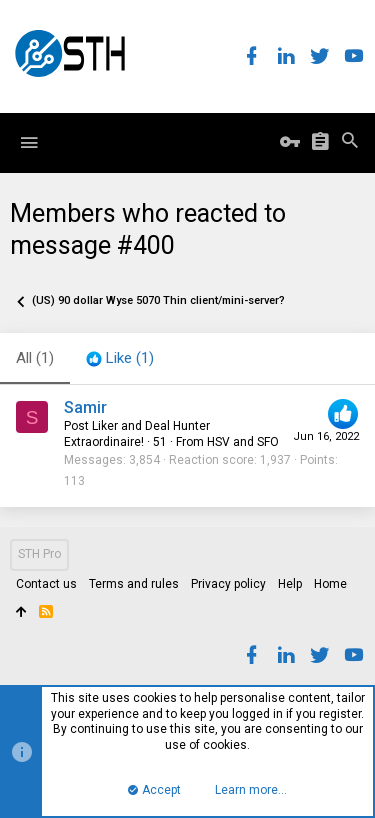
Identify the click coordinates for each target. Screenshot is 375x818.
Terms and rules (134, 584)
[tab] (120, 359)
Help (290, 584)
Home (330, 584)
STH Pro (39, 554)
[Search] (350, 142)
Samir (85, 407)
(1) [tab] (35, 358)
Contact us (46, 584)
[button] (29, 143)
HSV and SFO (243, 442)
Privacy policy (228, 584)
